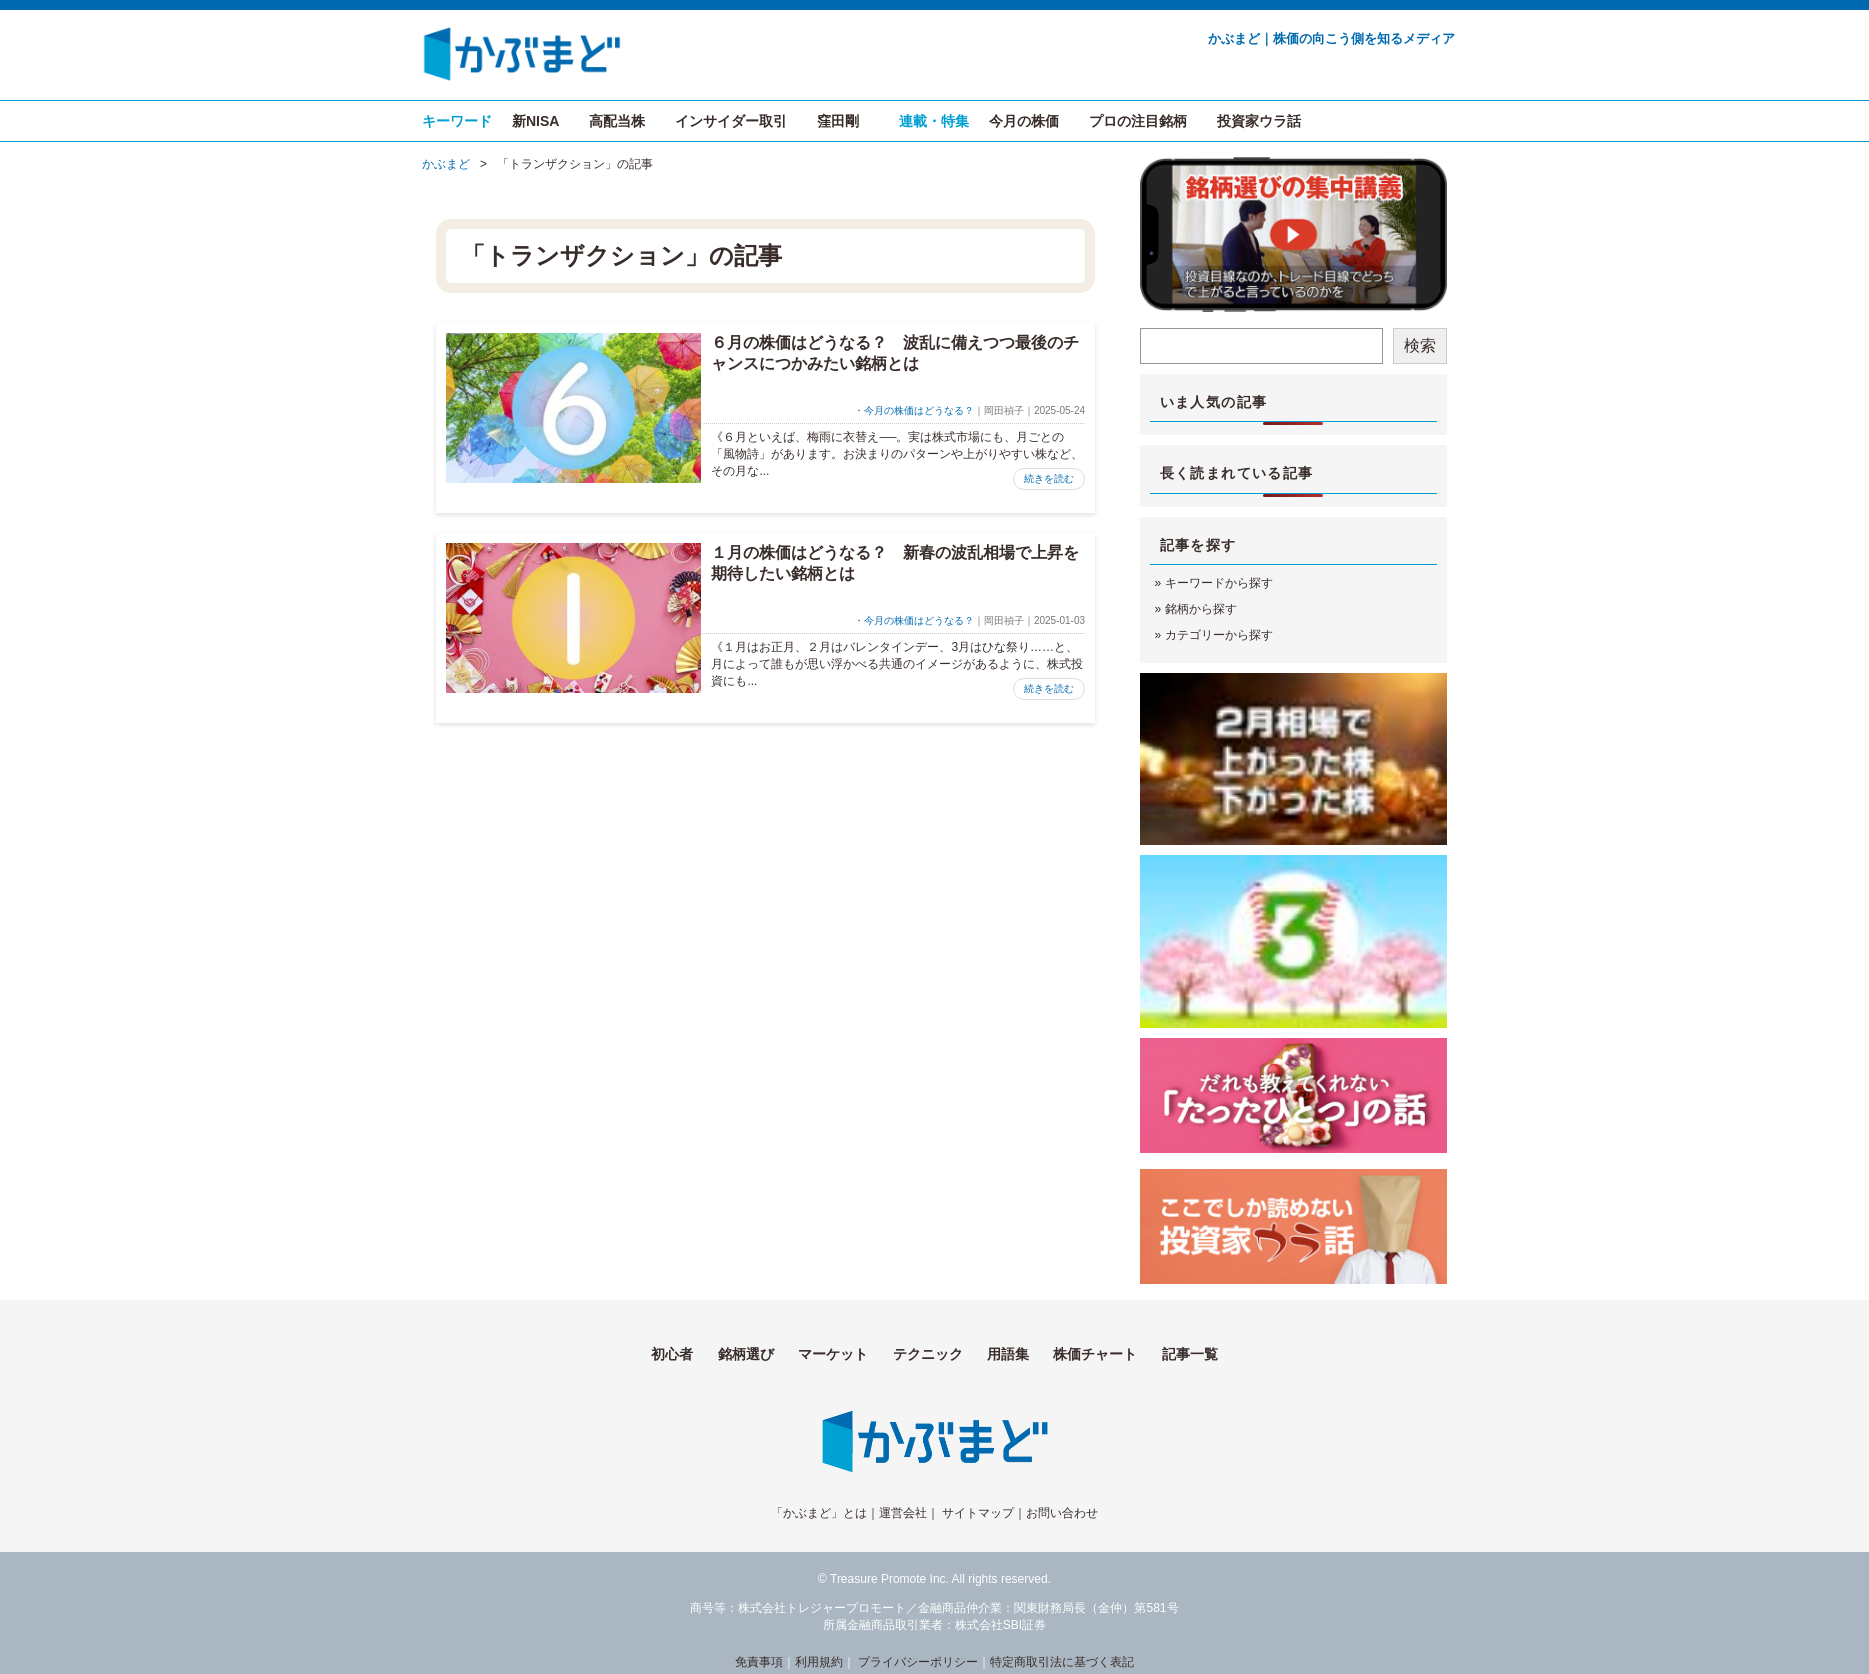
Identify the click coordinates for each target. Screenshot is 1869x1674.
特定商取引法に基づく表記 (1062, 1662)
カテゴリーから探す (1219, 635)
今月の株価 (1024, 121)
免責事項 (759, 1662)
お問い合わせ (1062, 1513)
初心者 (672, 1354)
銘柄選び (746, 1354)
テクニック (928, 1354)
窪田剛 (838, 121)
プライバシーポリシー (918, 1662)
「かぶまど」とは (819, 1513)
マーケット (833, 1354)
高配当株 (617, 121)
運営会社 (903, 1513)
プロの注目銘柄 (1138, 121)
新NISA (535, 121)
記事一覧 (1190, 1354)
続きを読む (1049, 478)
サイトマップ (978, 1513)
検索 (1420, 345)
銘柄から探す (1201, 609)
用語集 (1008, 1354)
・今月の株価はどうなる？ (914, 410)
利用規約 (819, 1662)
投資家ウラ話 (1259, 121)
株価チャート (1095, 1354)
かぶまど (446, 164)
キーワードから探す (1219, 583)
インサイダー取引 (731, 121)
